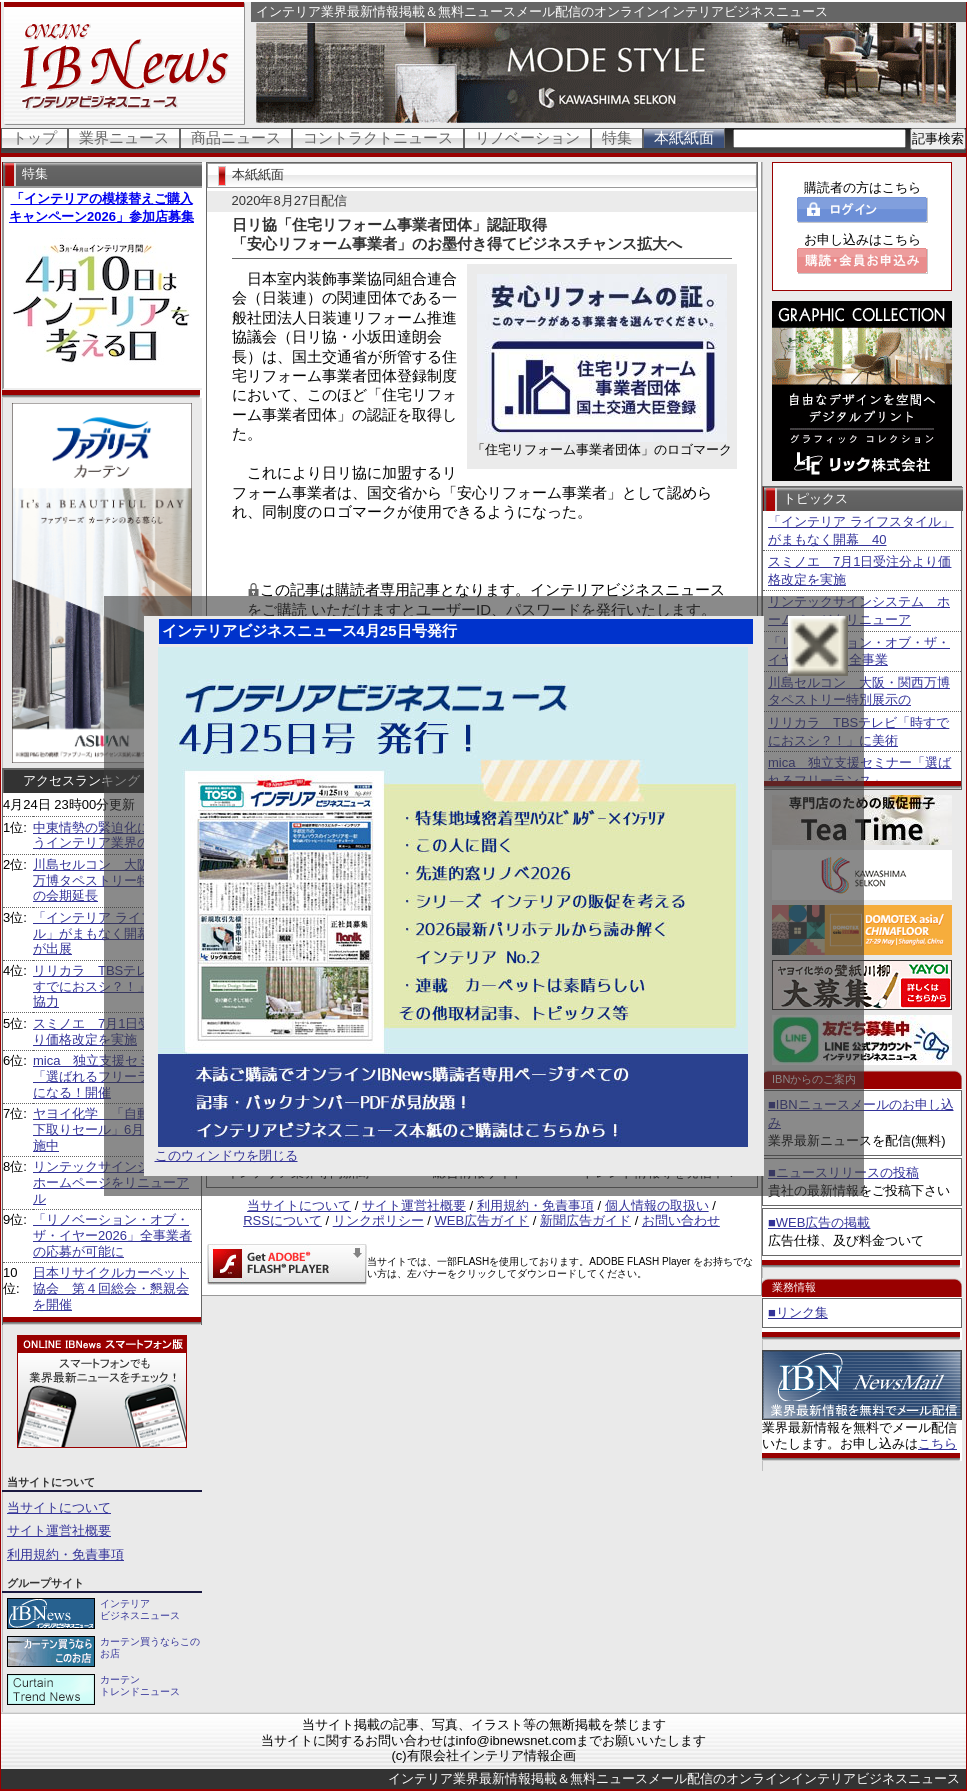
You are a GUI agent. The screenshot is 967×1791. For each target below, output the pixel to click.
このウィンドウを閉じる (226, 1155)
